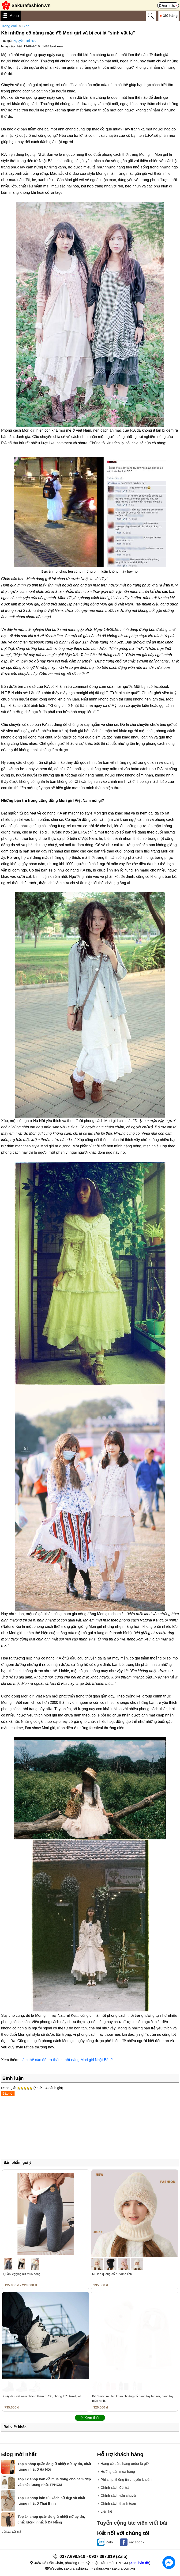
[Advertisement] (90, 2129)
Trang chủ (9, 26)
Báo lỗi (7, 2093)
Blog (26, 26)
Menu (14, 16)
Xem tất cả (12, 2532)
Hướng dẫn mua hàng (118, 2471)
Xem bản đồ (139, 2563)
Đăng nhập (167, 5)
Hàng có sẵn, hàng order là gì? (125, 2464)
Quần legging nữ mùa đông (21, 2274)
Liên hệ (106, 2511)
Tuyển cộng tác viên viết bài (132, 2523)
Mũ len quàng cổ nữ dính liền (112, 2274)
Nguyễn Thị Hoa (24, 40)
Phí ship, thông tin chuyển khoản (126, 2479)
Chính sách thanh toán (118, 2503)
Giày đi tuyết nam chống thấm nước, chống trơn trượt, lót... (43, 2396)
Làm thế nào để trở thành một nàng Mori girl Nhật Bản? (66, 2060)
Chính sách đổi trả (115, 2487)
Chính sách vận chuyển (119, 2495)
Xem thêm (92, 2418)
